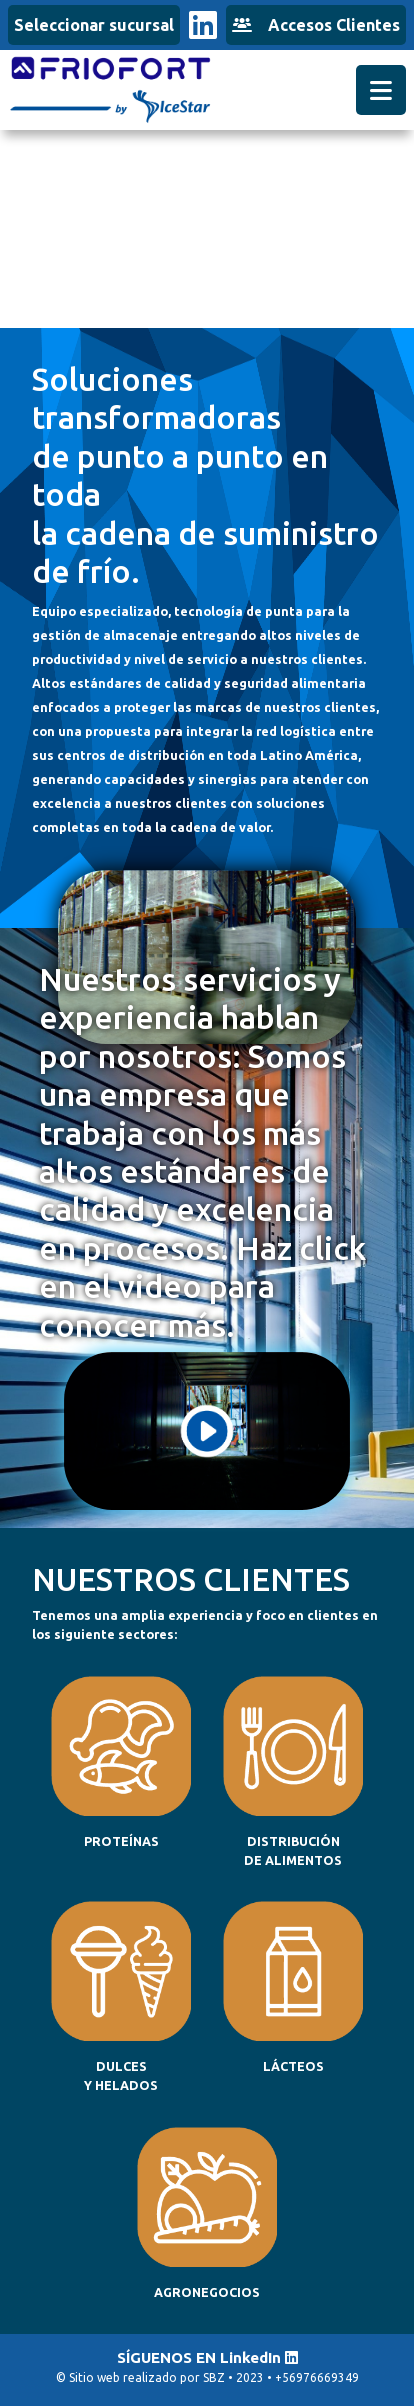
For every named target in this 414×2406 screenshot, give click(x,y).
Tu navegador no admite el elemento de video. (207, 218)
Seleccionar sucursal (94, 25)
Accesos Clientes (316, 25)
